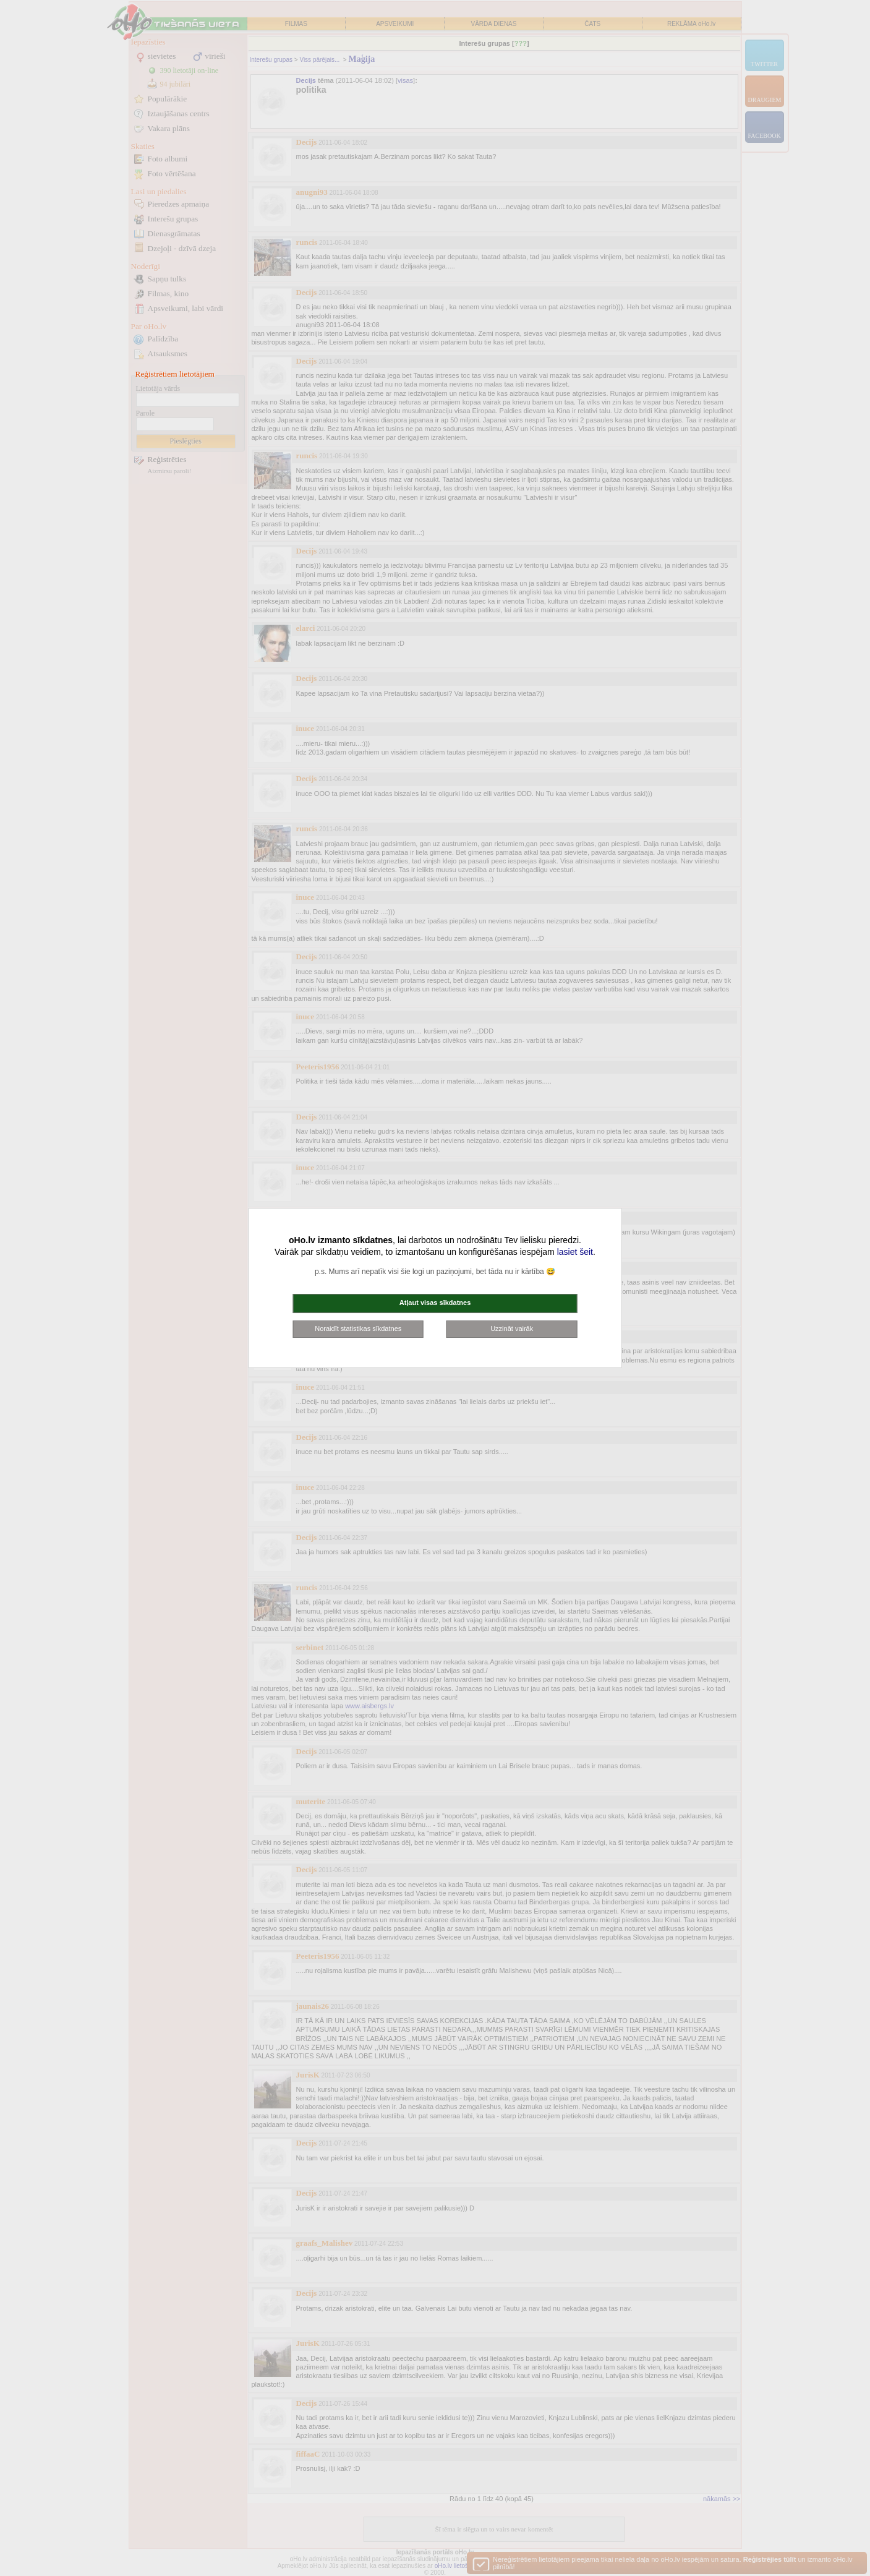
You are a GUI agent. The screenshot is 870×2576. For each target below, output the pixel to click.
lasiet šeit (575, 1252)
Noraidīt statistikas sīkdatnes (358, 1328)
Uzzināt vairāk (511, 1328)
